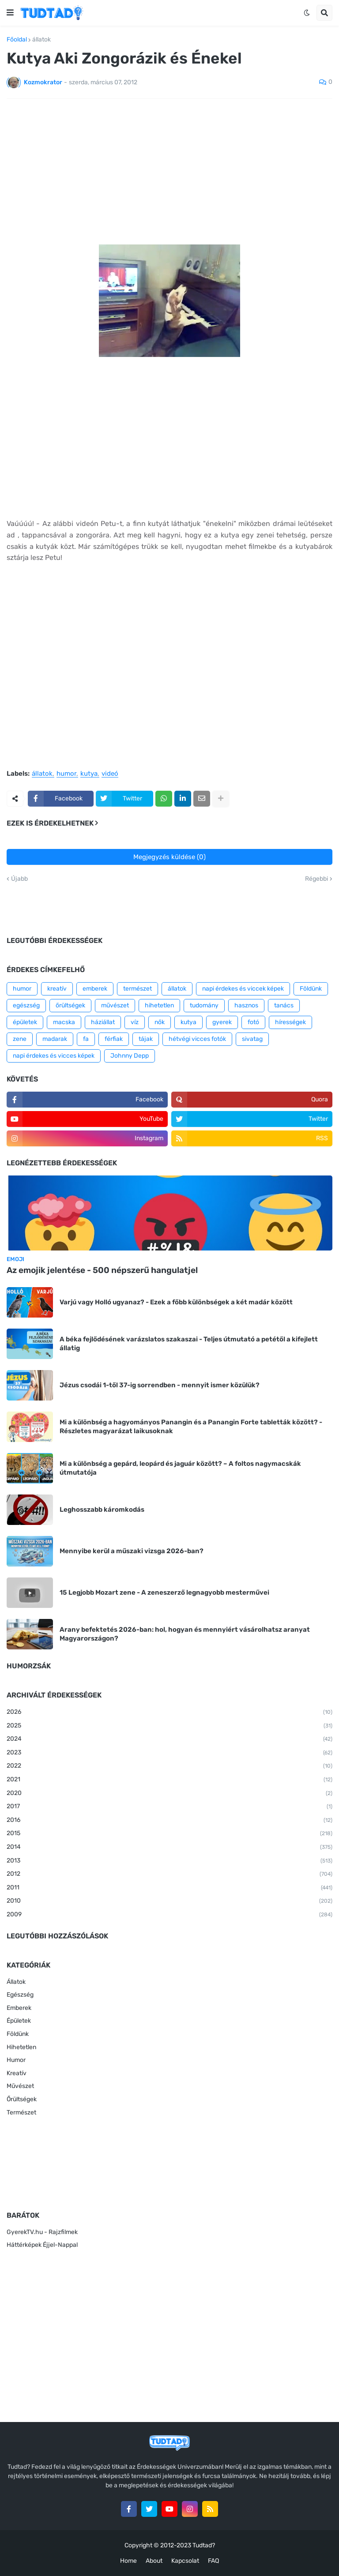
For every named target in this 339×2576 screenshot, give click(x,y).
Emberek (19, 2008)
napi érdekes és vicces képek (53, 1055)
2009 (169, 1915)
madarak (54, 1039)
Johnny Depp (129, 1055)
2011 (169, 1888)
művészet (115, 1005)
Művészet (20, 2086)
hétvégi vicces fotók (197, 1039)
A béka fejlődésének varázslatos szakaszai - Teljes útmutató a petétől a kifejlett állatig (189, 1343)
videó (110, 773)
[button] (10, 13)
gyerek (222, 1022)
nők (159, 1022)
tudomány (204, 1005)
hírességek (290, 1022)
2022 (169, 1766)
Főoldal (17, 40)
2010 (169, 1901)
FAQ (213, 2561)
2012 (169, 1874)
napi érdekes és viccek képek (243, 988)
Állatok (16, 1982)
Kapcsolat (185, 2561)
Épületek (19, 2020)
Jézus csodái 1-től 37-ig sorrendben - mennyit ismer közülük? (160, 1385)
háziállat (103, 1022)
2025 (169, 1726)
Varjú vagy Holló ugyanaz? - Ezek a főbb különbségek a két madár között (176, 1302)
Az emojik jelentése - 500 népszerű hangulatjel (102, 1270)
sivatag (252, 1039)
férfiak (114, 1039)
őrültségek (70, 1005)
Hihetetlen (21, 2047)
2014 (169, 1847)
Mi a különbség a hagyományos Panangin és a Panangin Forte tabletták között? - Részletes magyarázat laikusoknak (191, 1426)
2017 (169, 1806)
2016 (169, 1820)
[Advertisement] (169, 171)
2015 (169, 1833)
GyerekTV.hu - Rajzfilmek (42, 2232)
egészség (26, 1005)
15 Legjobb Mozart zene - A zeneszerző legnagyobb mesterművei (164, 1592)
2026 (169, 1712)
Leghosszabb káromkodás (102, 1509)
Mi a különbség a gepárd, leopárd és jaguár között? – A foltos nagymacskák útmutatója (180, 1468)
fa (86, 1039)
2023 (169, 1753)
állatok (41, 40)
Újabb (19, 879)
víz (135, 1022)
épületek (25, 1022)
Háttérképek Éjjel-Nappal (42, 2245)
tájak (146, 1039)
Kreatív (16, 2073)
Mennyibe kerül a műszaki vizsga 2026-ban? (131, 1551)
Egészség (20, 1994)
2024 (169, 1739)
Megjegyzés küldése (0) (169, 857)
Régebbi (316, 879)
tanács (284, 1005)
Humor (16, 2060)
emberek (95, 988)
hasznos (246, 1005)
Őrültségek (22, 2099)
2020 (169, 1793)
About (154, 2561)
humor (66, 773)
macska (64, 1022)
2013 (169, 1861)
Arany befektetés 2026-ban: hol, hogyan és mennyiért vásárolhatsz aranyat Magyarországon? (185, 1634)
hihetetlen (159, 1005)
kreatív (57, 988)
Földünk (311, 988)
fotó (253, 1022)
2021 (169, 1780)
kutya (89, 773)
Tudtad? (203, 2545)
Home (128, 2561)
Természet (21, 2112)
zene (19, 1039)
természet (137, 988)
